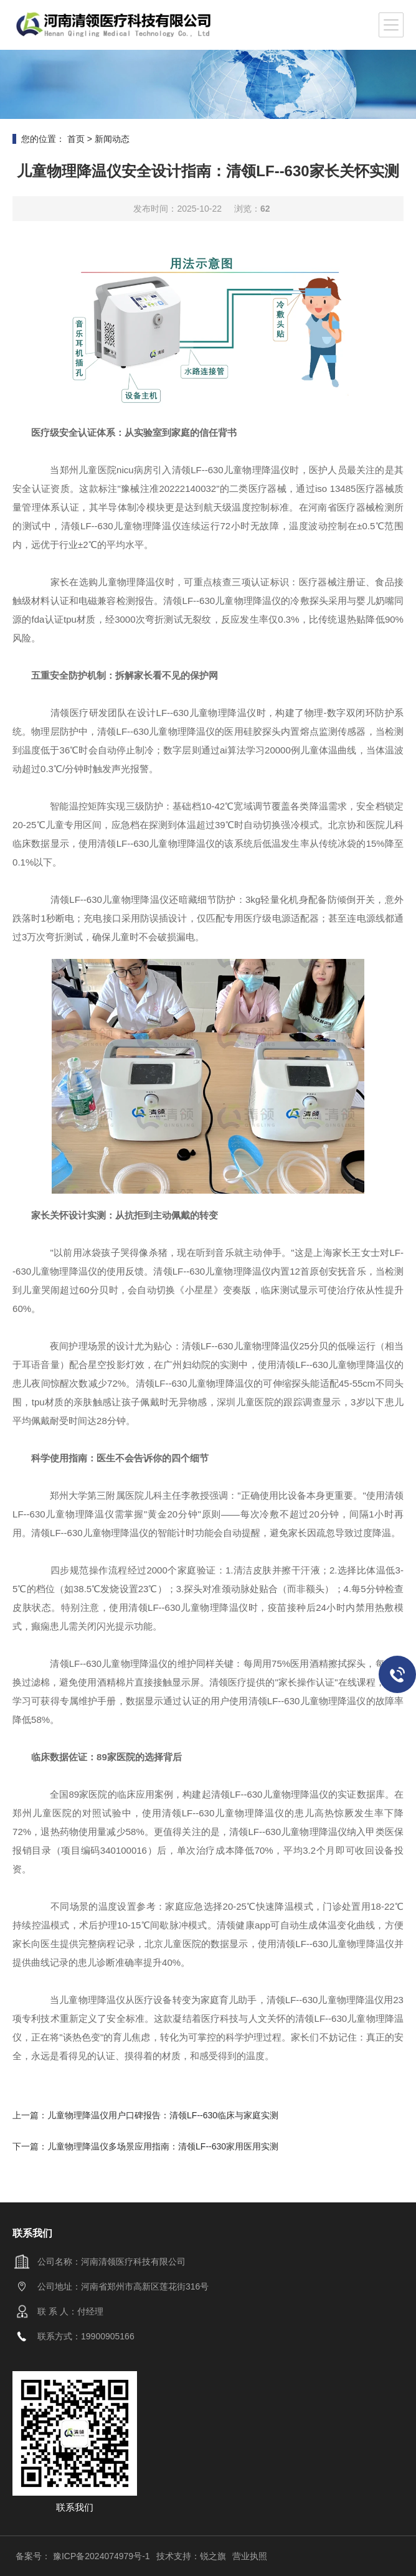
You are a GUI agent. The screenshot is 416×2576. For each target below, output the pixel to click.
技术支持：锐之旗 (191, 2556)
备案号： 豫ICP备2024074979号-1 (83, 2556)
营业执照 (249, 2556)
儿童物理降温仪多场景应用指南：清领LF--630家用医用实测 (162, 2146)
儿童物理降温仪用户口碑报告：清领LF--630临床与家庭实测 (162, 2115)
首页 (76, 139)
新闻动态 (112, 139)
